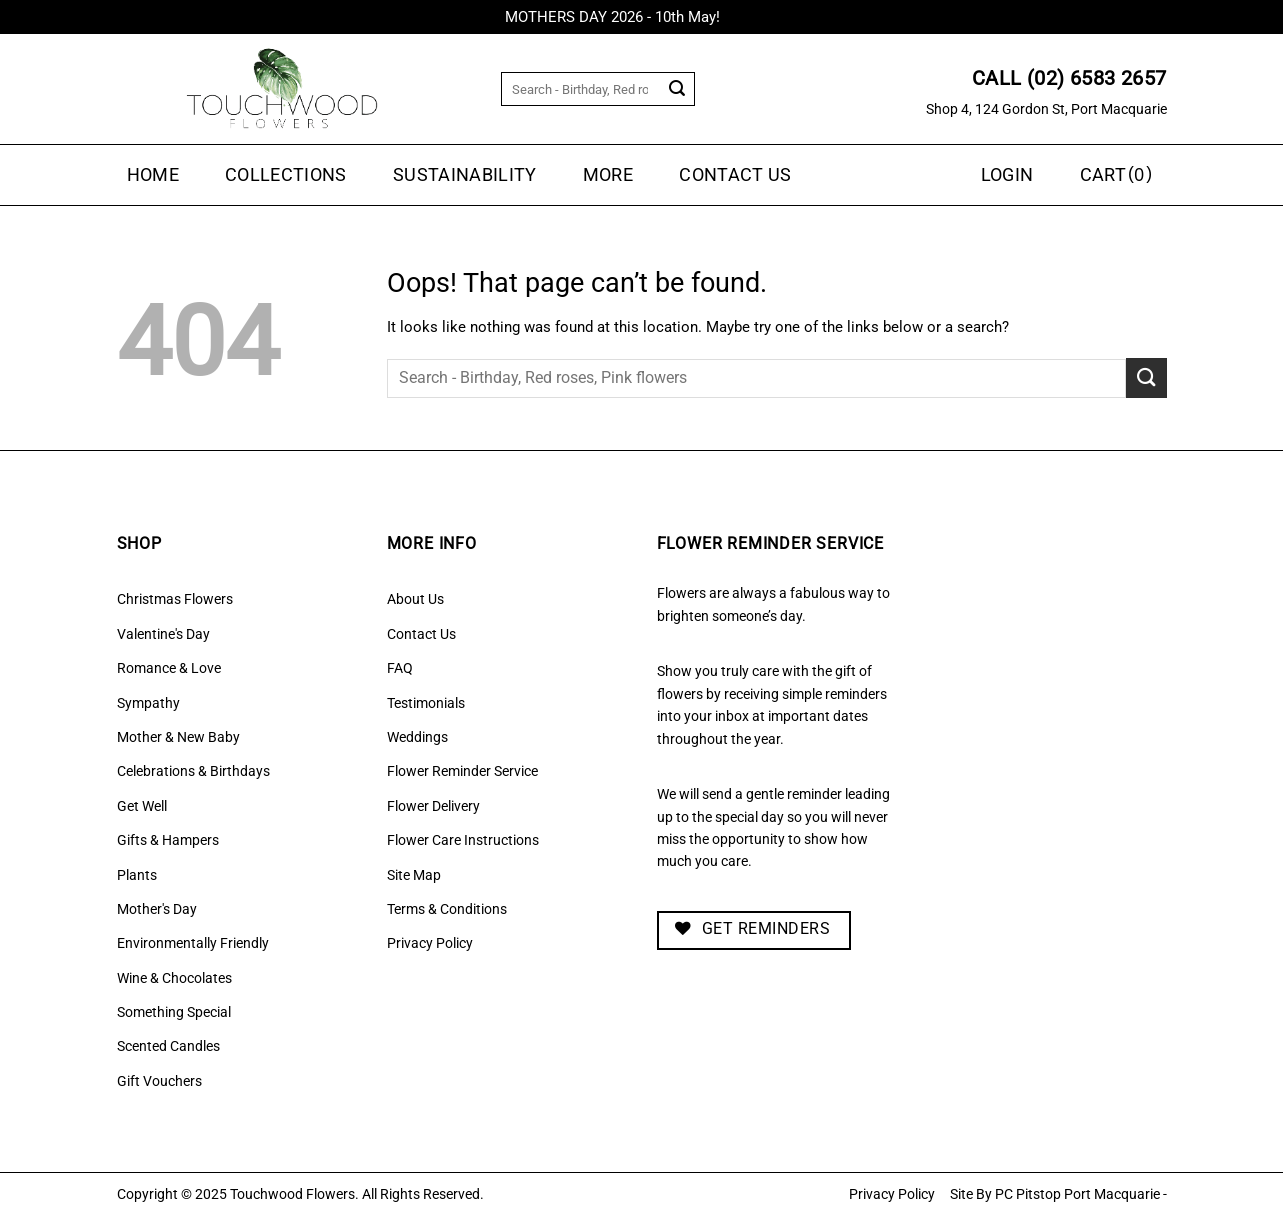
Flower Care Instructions (463, 840)
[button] (1118, 175)
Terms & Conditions (447, 909)
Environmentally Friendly (193, 943)
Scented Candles (168, 1046)
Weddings (417, 737)
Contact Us (735, 175)
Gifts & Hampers (168, 840)
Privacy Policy (430, 943)
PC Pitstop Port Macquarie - (1081, 1194)
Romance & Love (169, 668)
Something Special (174, 1012)
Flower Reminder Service (462, 771)
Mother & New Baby (178, 737)
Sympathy (148, 703)
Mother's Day (157, 909)
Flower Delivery (433, 806)
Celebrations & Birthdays (193, 771)
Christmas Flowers (175, 599)
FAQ (400, 668)
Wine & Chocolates (174, 978)
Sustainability (465, 175)
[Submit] (677, 89)
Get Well (142, 806)
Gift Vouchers (159, 1081)
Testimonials (426, 703)
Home (153, 175)
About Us (415, 599)
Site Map (414, 875)
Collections (286, 175)
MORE (608, 175)
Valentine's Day (163, 634)
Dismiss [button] (751, 17)
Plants (137, 875)
